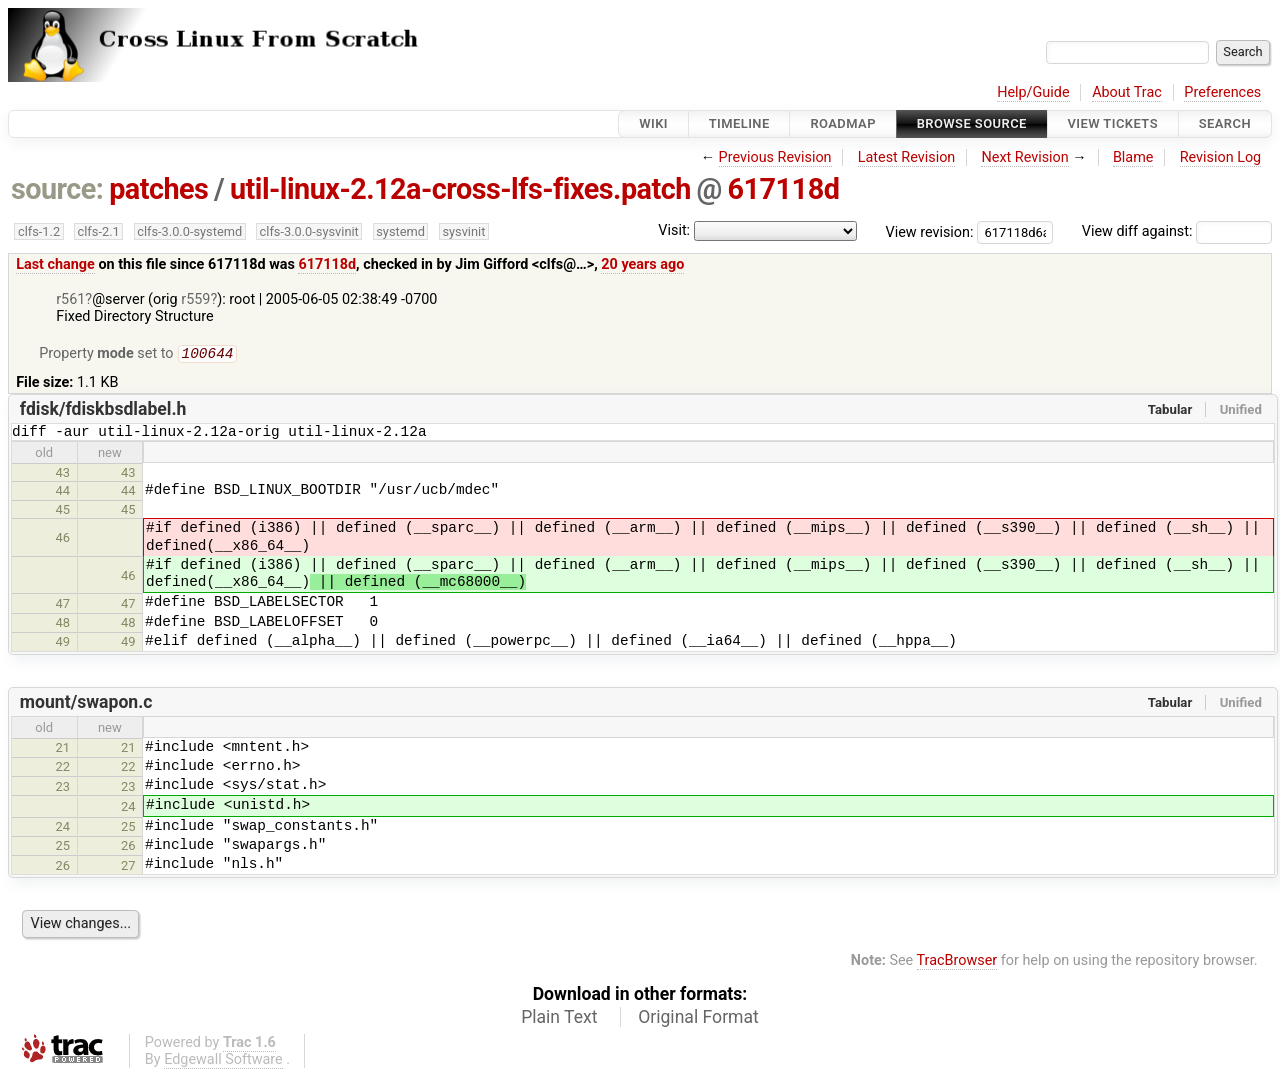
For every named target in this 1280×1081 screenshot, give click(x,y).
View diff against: (1177, 231)
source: (57, 189)
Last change (55, 264)
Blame (1133, 157)
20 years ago (642, 264)
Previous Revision (775, 157)
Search (1225, 123)
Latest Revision (907, 157)
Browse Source (972, 123)
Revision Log (1221, 157)
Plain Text (559, 1022)
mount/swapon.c (86, 707)
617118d (784, 189)
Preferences (1222, 92)
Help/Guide (1033, 92)
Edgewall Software (223, 1064)
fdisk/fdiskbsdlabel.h (103, 411)
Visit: (674, 230)
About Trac (1127, 92)
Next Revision (1024, 157)
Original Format (698, 1022)
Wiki (653, 123)
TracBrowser (957, 965)
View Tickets (1113, 123)
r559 (195, 299)
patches (158, 189)
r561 (70, 299)
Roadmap (843, 123)
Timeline (739, 123)
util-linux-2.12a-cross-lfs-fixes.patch (460, 189)
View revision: (930, 231)
